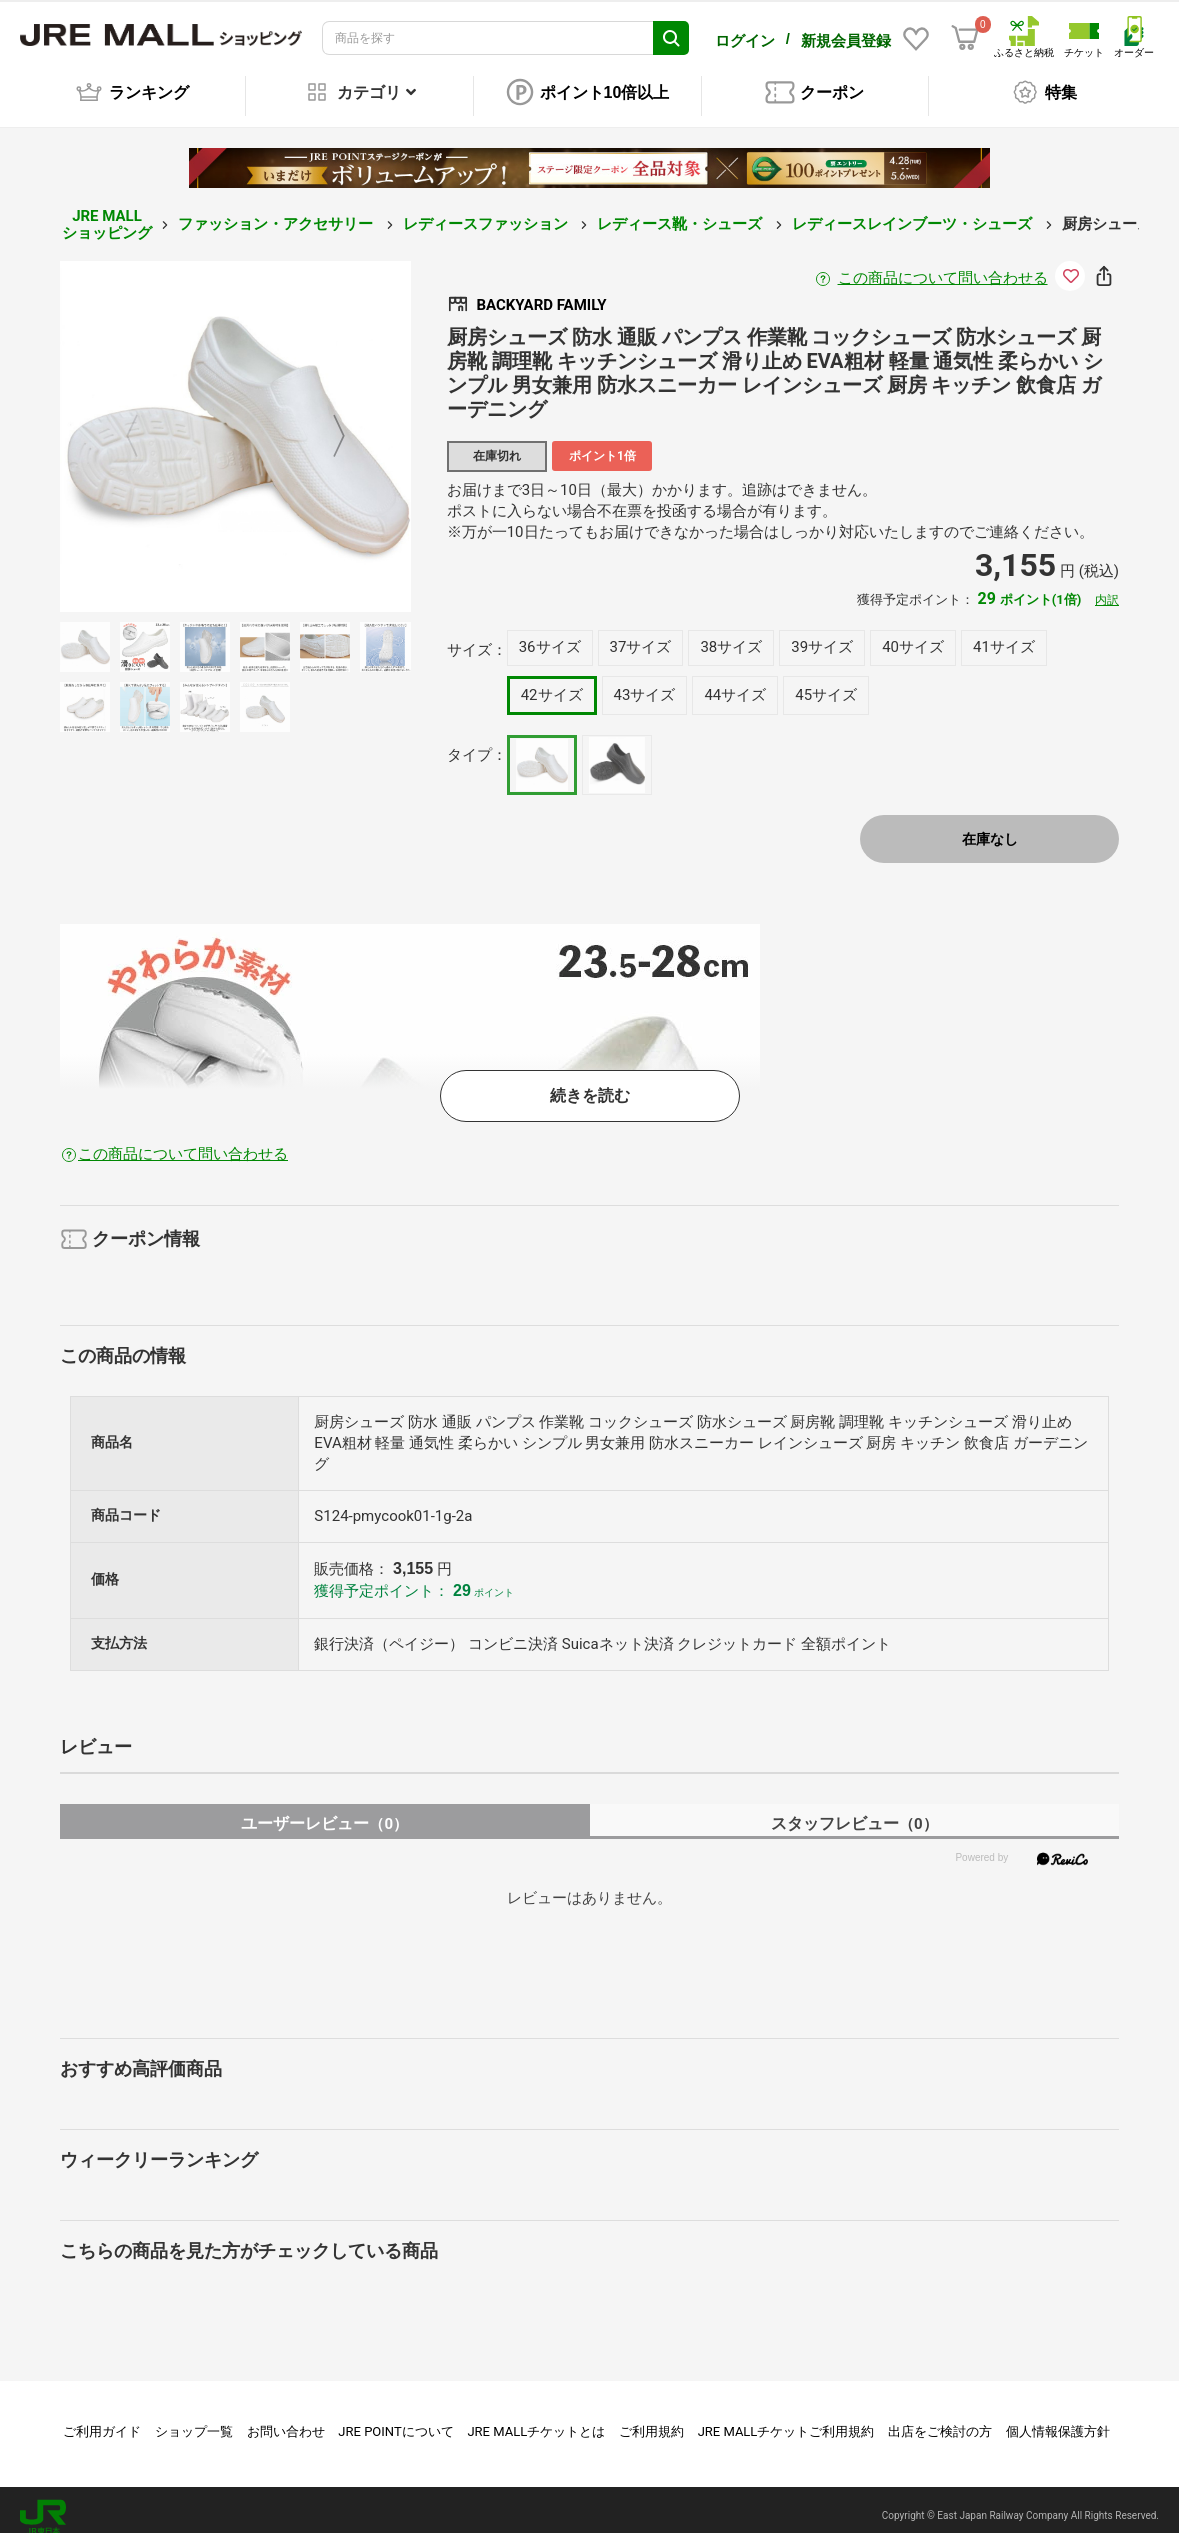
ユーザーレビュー (324, 1809)
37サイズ (641, 633)
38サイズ (731, 633)
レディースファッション (487, 210)
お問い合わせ (286, 2417)
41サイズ (1004, 633)
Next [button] (327, 422)
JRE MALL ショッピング (107, 210)
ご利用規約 (651, 2417)
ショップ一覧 (194, 2417)
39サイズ (822, 633)
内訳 (1107, 586)
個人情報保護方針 (1058, 2417)
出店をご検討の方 (940, 2417)
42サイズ (552, 681)
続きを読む (590, 1081)
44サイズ (735, 681)
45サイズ (826, 681)
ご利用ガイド (102, 2417)
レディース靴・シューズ (681, 210)
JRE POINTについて (395, 2417)
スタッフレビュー (854, 1809)
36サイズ (550, 633)
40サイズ (913, 633)
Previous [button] (144, 422)
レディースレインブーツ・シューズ (914, 210)
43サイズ (645, 681)
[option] (235, 422)
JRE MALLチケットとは (536, 2417)
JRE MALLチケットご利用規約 (786, 2417)
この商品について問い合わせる (943, 264)
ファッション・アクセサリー (277, 210)
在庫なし (990, 825)
